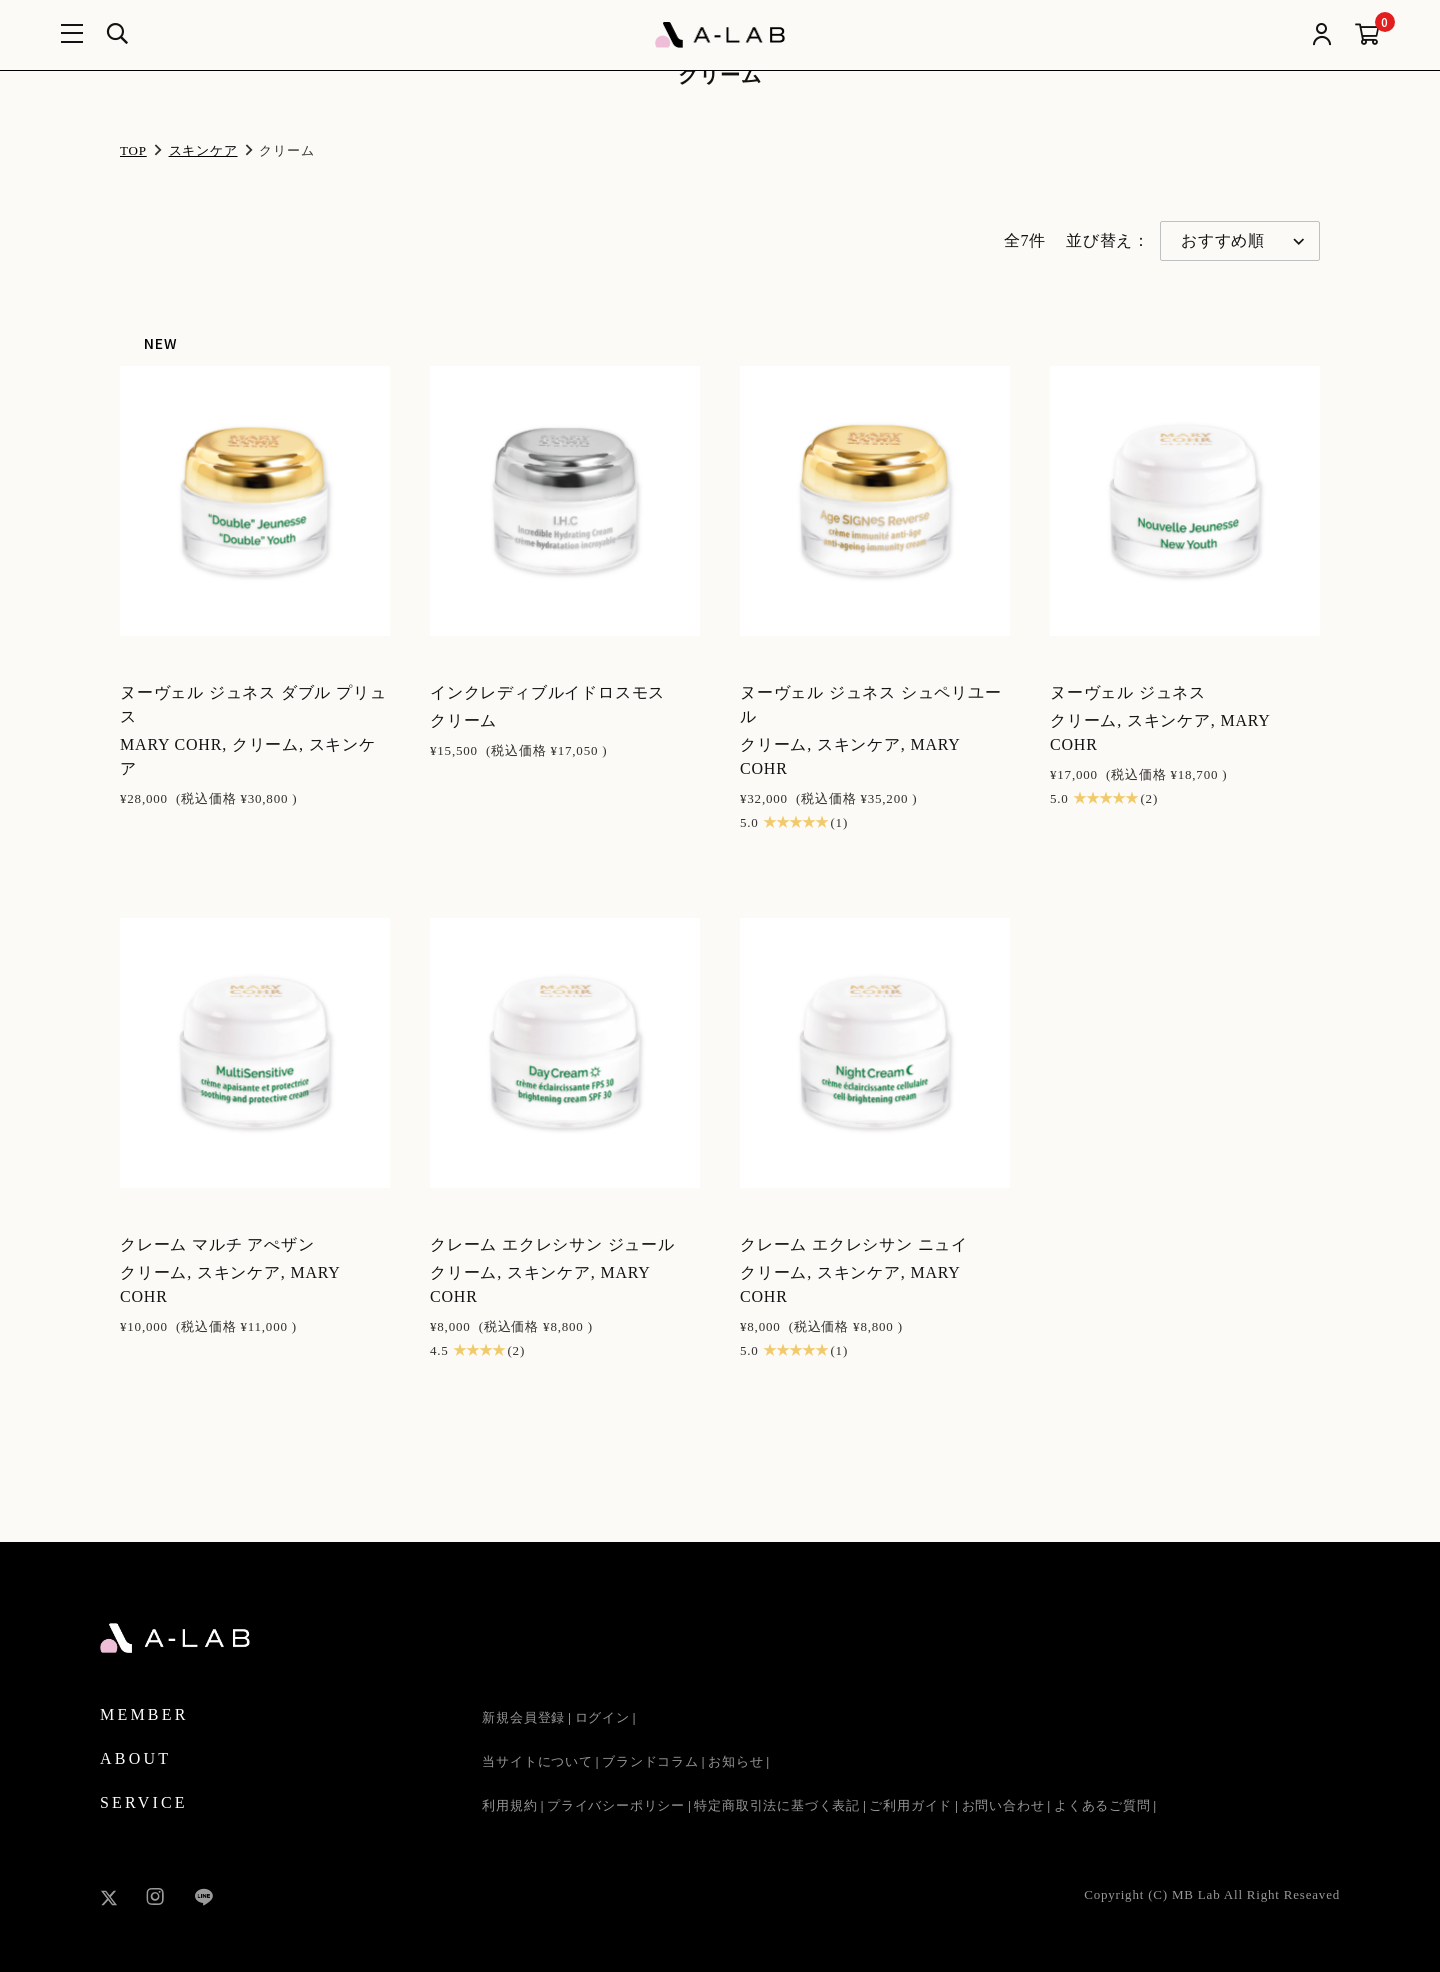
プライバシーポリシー (616, 1805)
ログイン (602, 1717)
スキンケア (203, 150)
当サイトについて (537, 1761)
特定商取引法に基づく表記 (777, 1805)
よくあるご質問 (1102, 1805)
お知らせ (735, 1761)
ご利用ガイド (910, 1805)
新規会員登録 (523, 1717)
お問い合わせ (1003, 1805)
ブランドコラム (650, 1761)
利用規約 (509, 1805)
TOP (133, 150)
